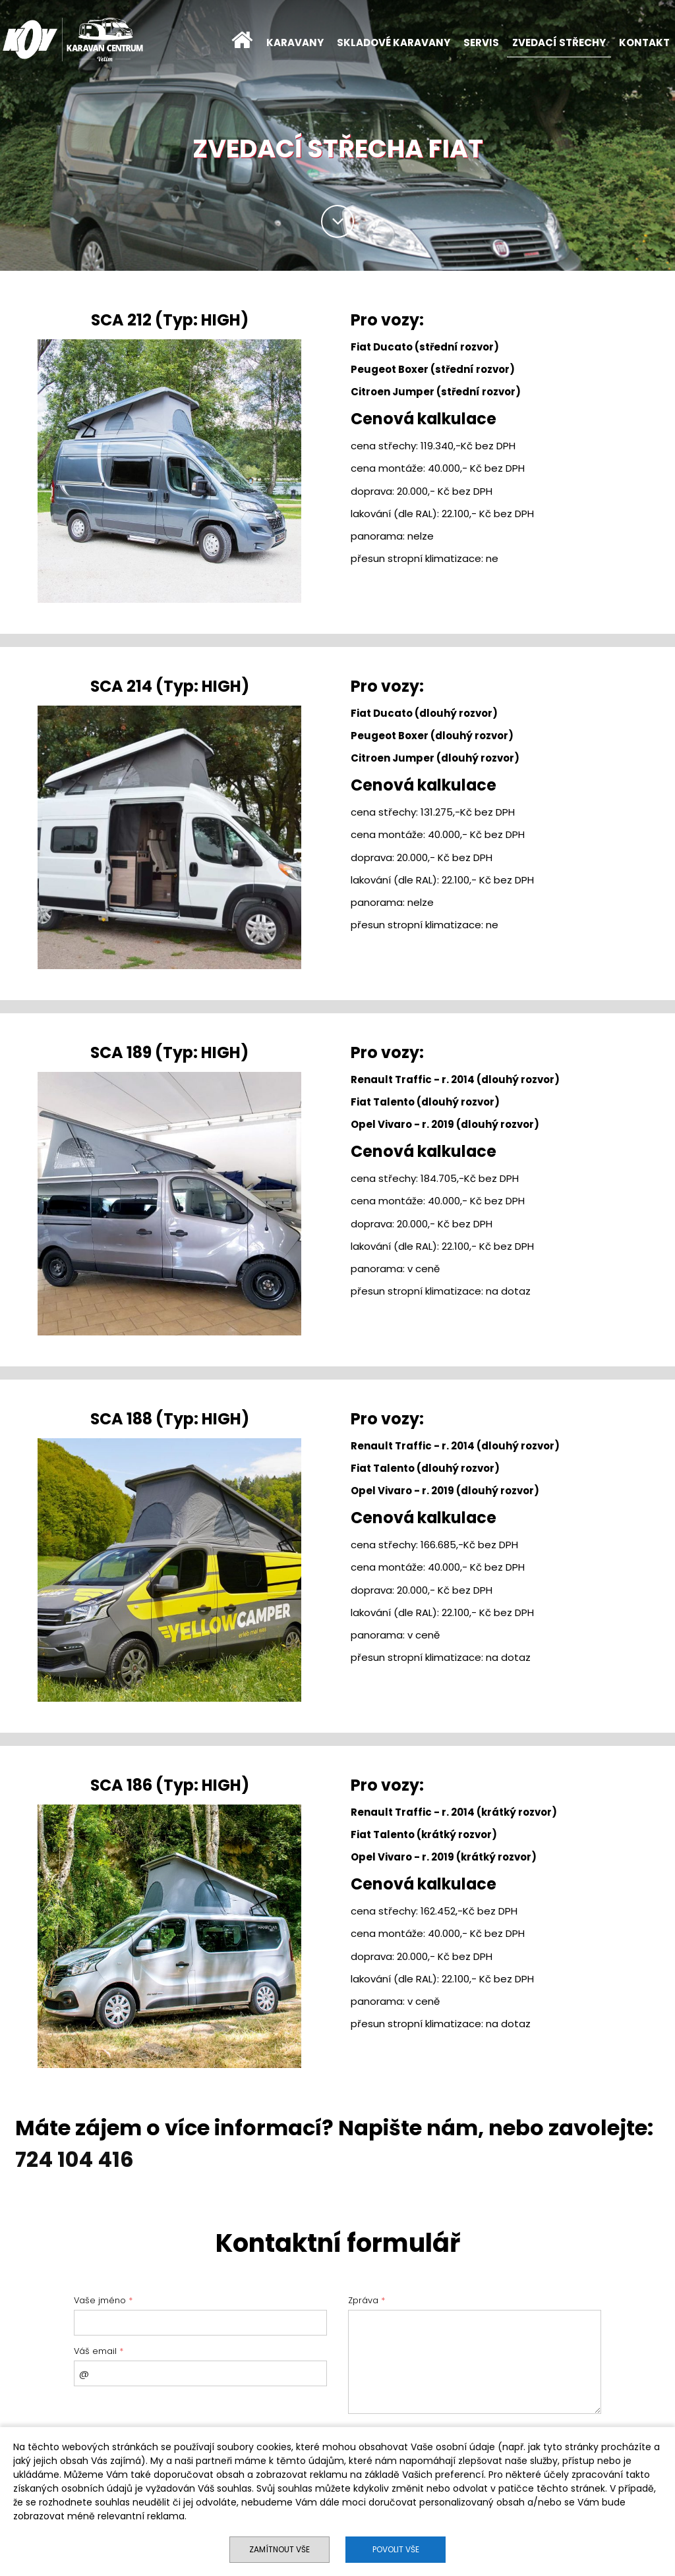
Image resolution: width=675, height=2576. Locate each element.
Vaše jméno (103, 2300)
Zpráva (366, 2300)
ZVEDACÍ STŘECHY (559, 42)
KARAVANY (295, 42)
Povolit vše (395, 2549)
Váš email (98, 2351)
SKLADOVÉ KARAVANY (393, 42)
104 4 (82, 2159)
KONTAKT (644, 42)
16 (123, 2159)
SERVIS (481, 42)
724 (34, 2159)
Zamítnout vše (279, 2549)
